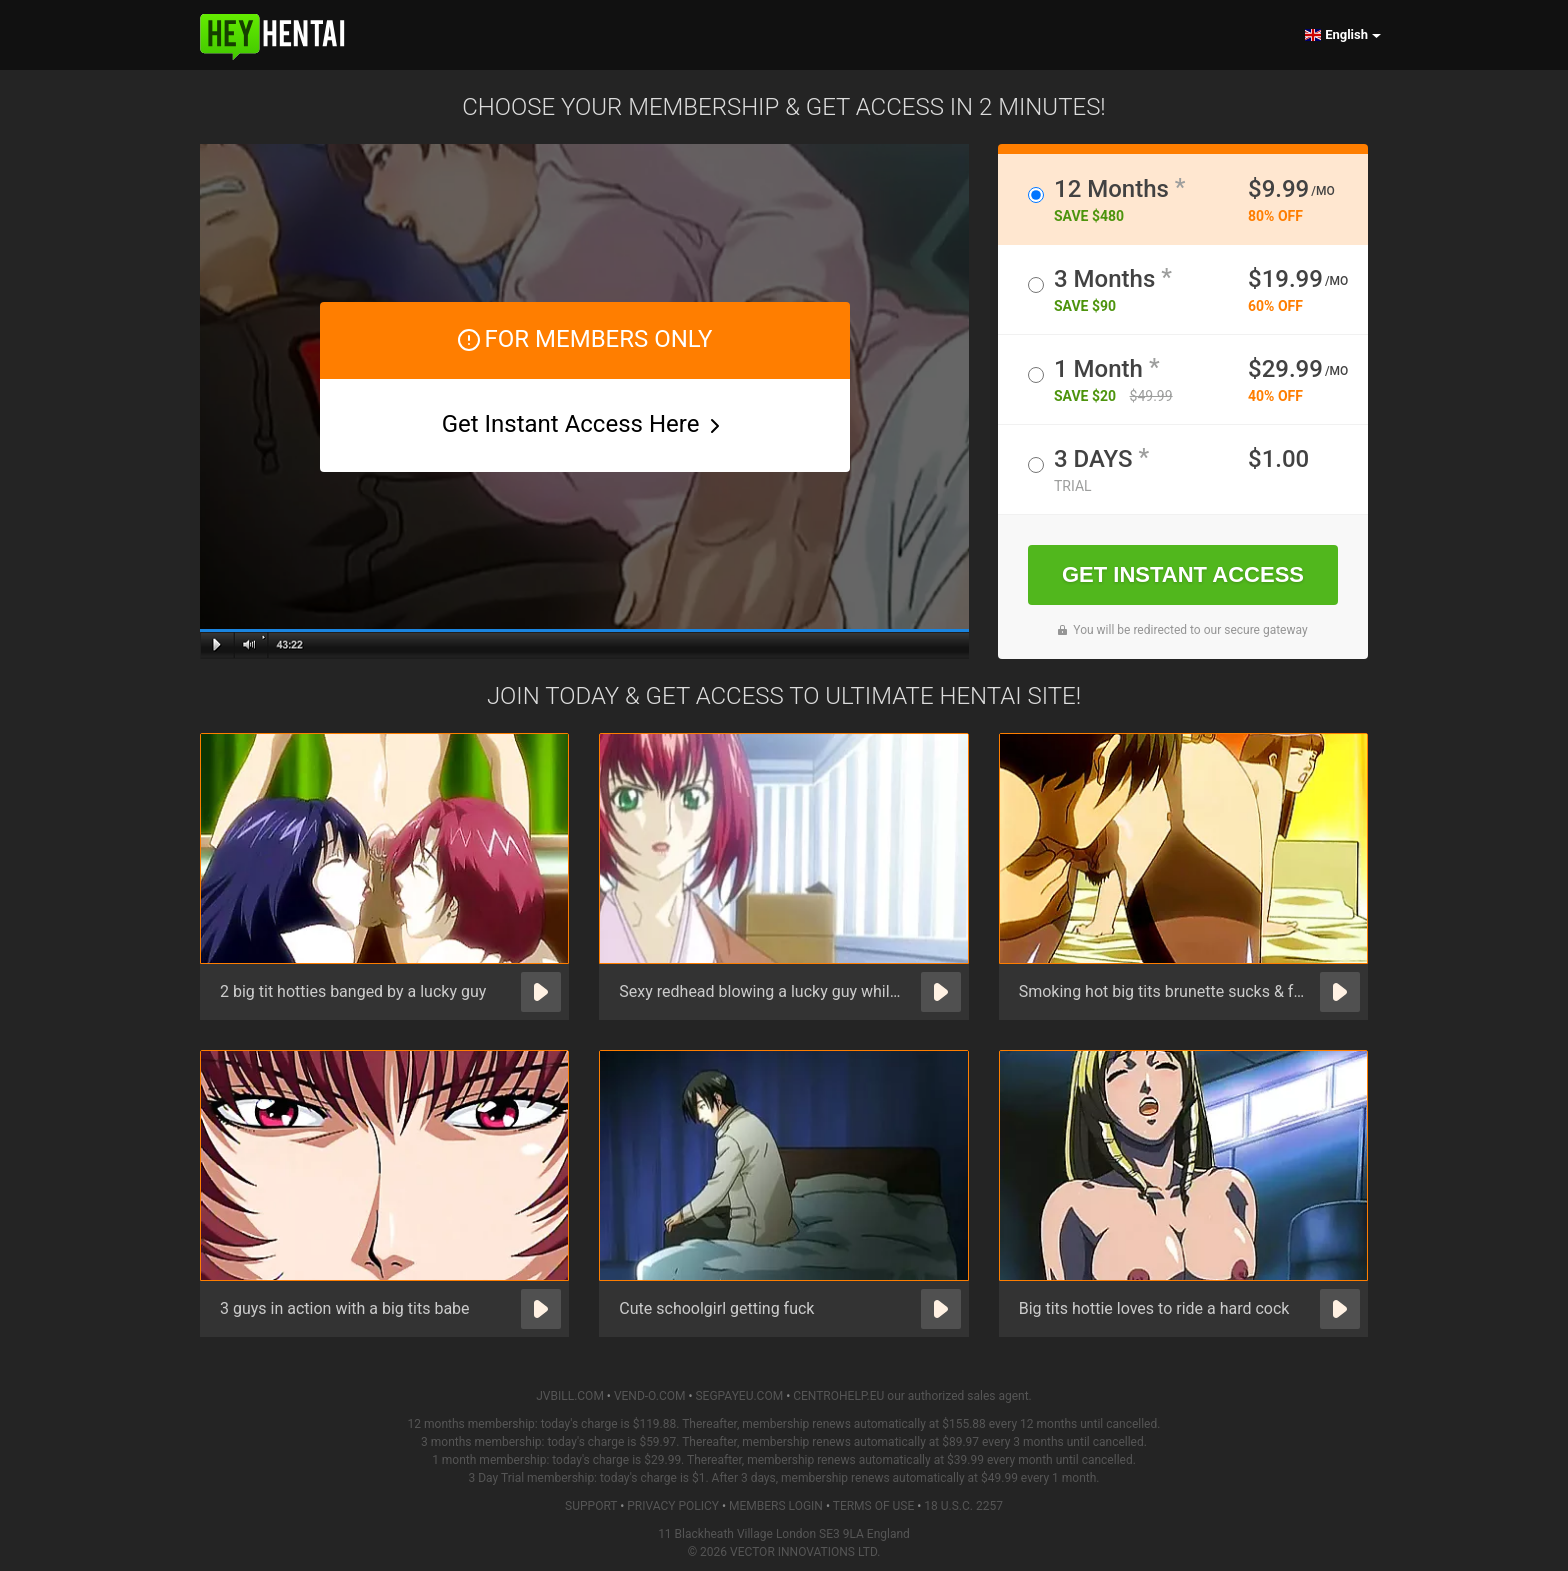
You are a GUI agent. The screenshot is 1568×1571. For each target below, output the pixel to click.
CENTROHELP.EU (838, 1396)
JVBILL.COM (570, 1396)
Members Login (776, 1506)
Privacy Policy (673, 1506)
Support (591, 1506)
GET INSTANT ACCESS (1183, 574)
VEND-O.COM (650, 1396)
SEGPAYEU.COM (739, 1396)
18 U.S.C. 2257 (963, 1506)
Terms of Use (874, 1506)
